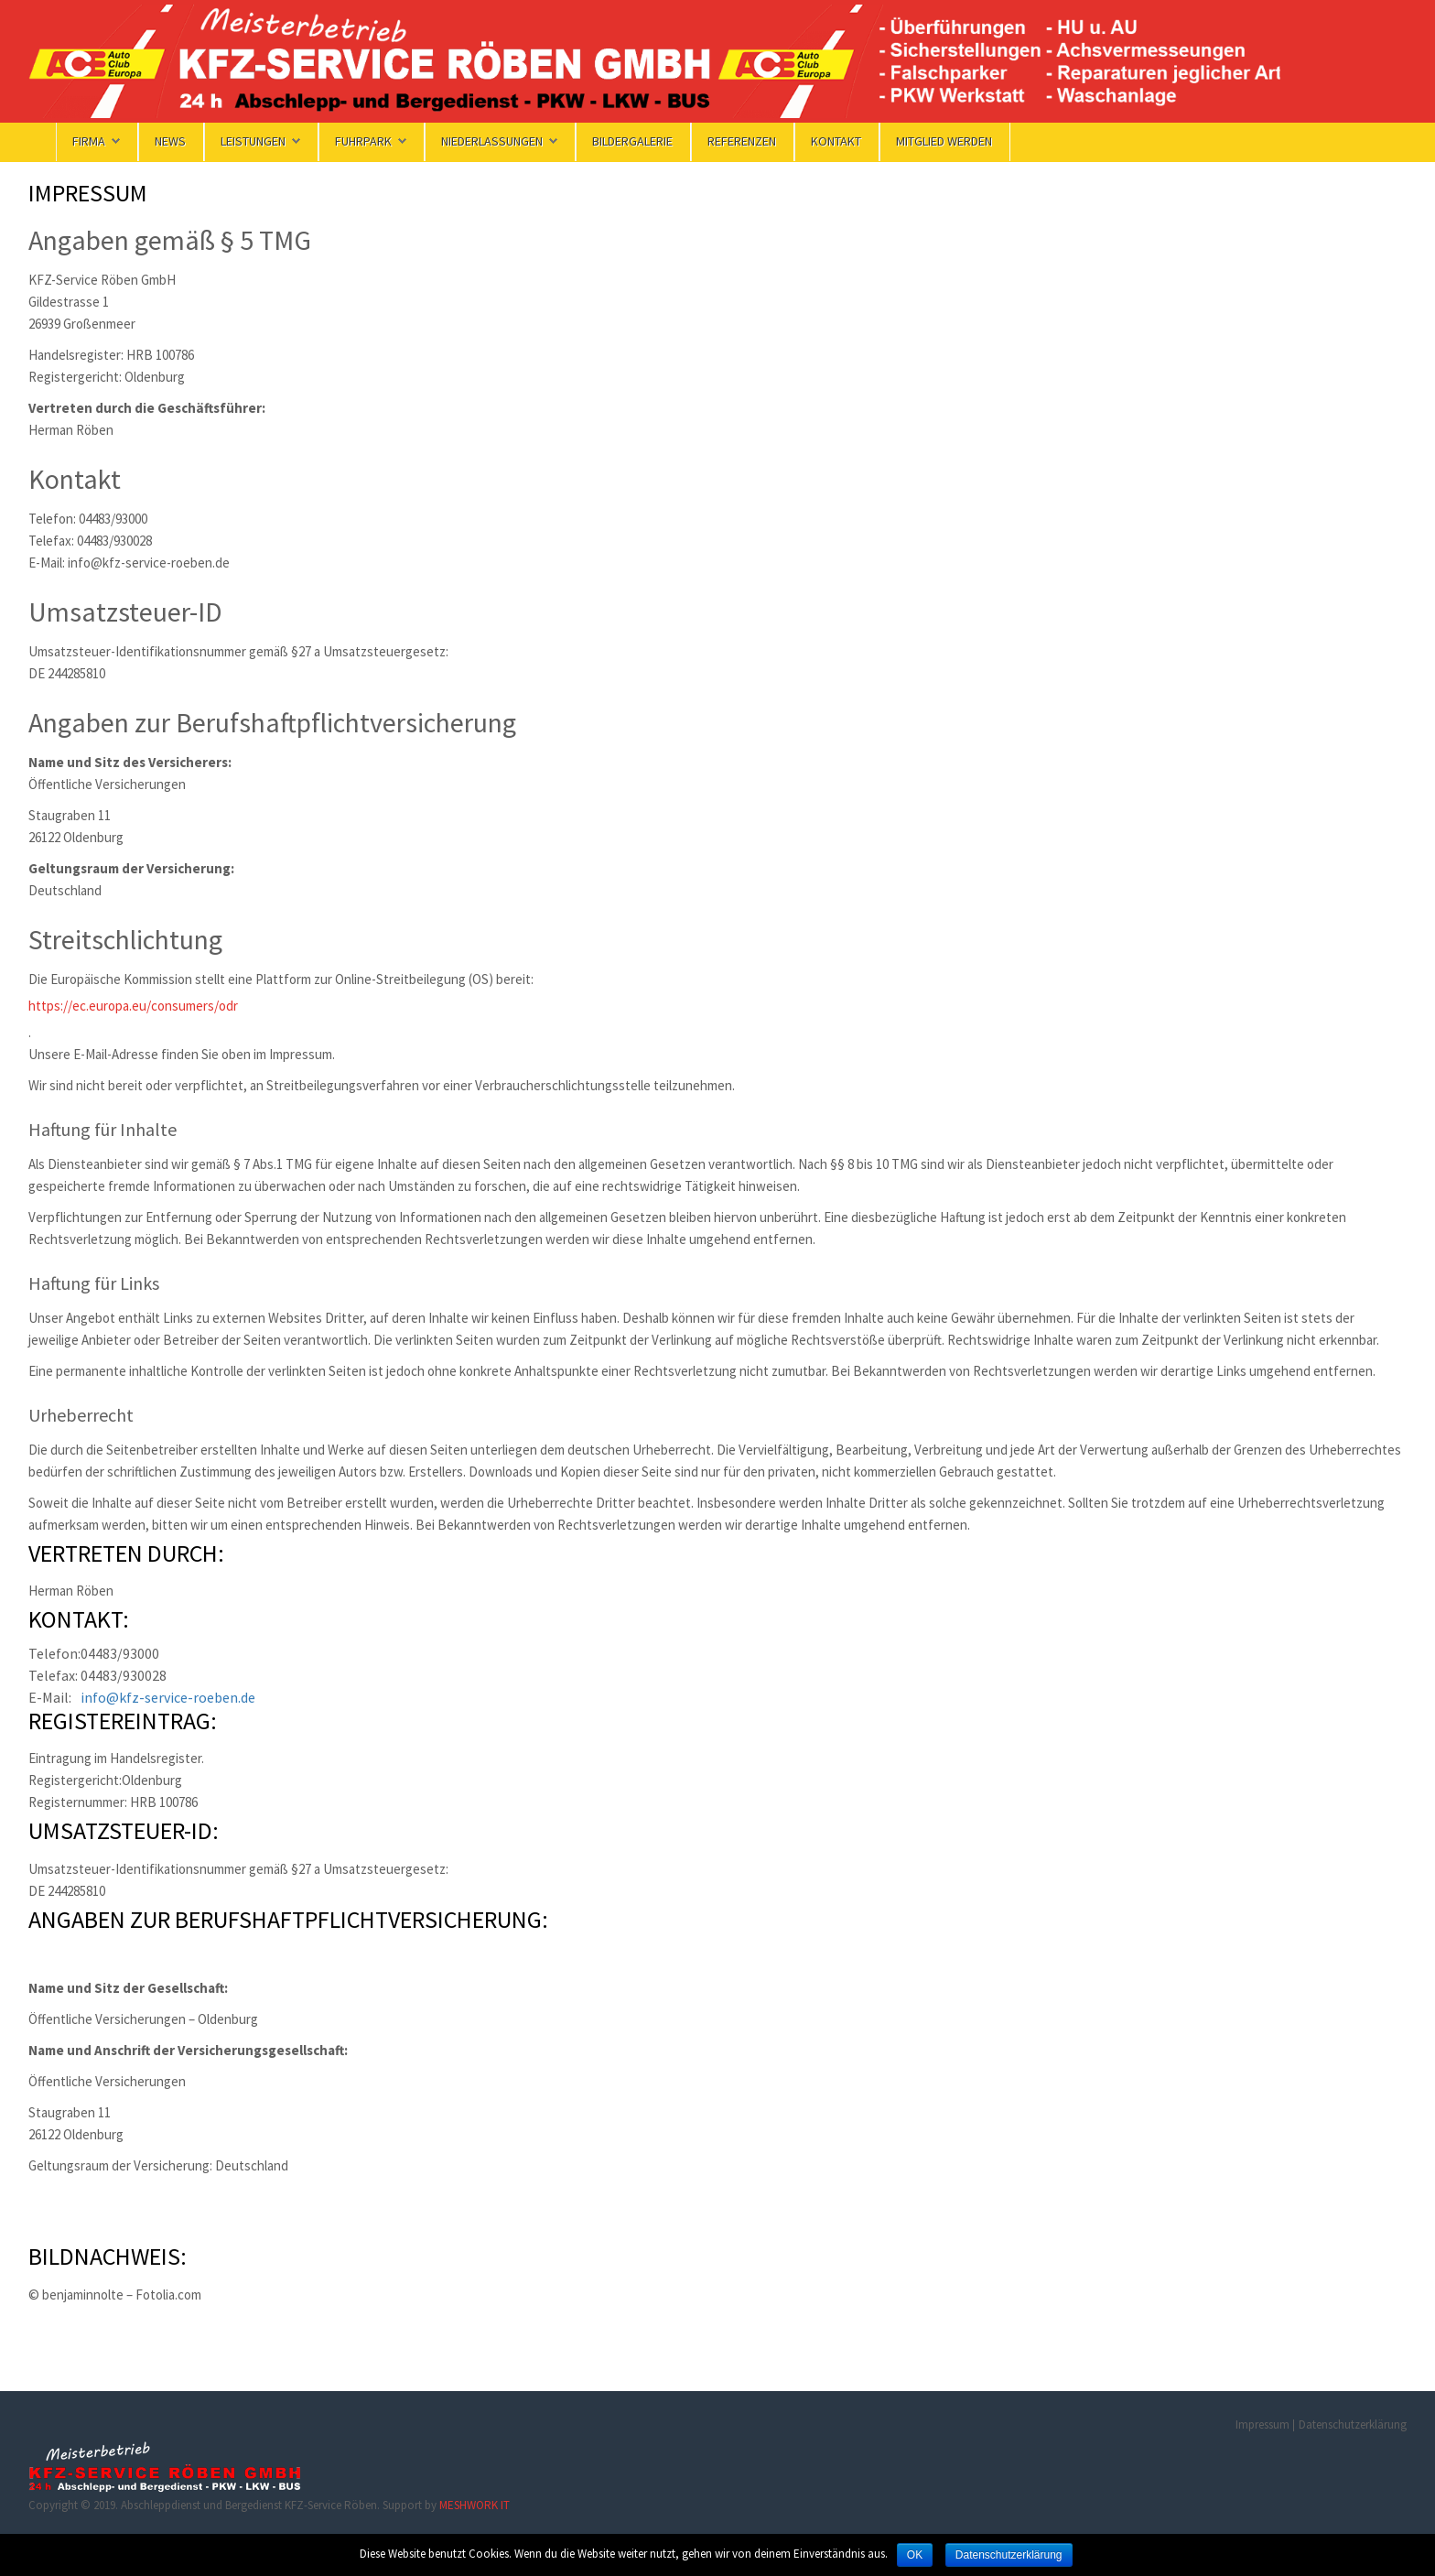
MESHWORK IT (474, 2505)
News (170, 141)
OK (914, 2555)
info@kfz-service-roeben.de (168, 1697)
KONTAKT (836, 141)
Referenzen (741, 141)
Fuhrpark (370, 141)
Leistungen (260, 141)
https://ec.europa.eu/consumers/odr (133, 1005)
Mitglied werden (944, 141)
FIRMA (96, 141)
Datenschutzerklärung (1353, 2424)
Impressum (1262, 2424)
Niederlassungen (499, 141)
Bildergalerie (632, 141)
